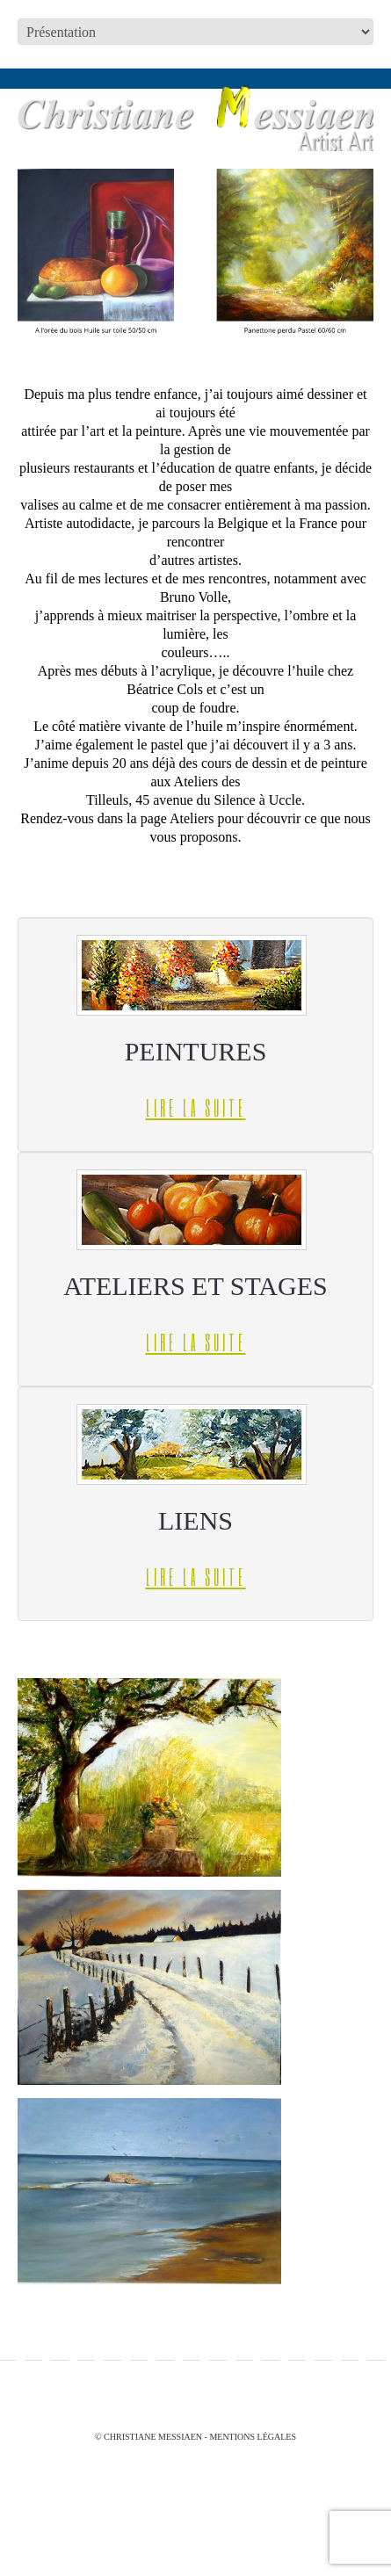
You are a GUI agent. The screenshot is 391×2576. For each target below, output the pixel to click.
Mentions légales (252, 2437)
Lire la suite (196, 1107)
